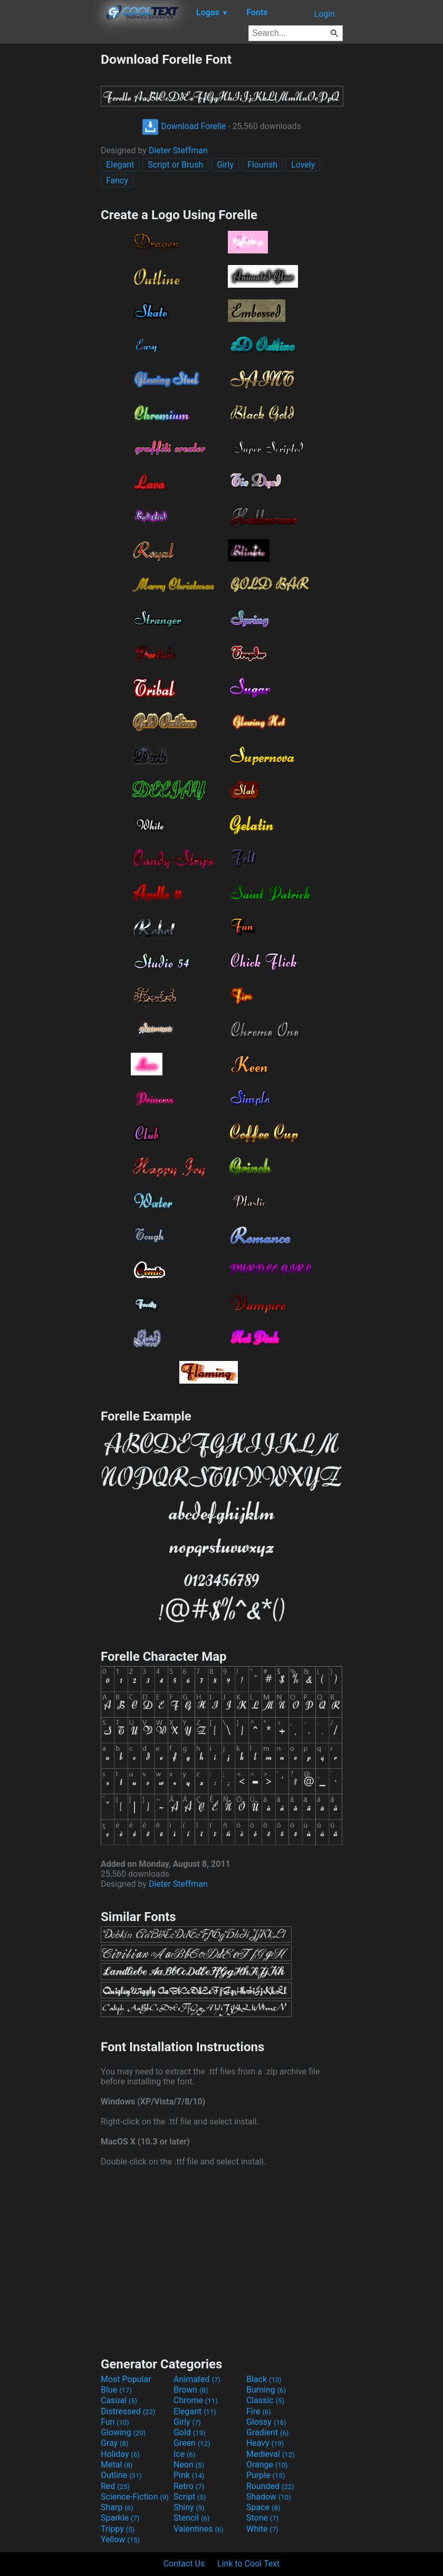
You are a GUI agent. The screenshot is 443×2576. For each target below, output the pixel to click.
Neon (189, 2465)
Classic (265, 2400)
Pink (189, 2475)
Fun (115, 2422)
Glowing (123, 2432)
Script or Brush (175, 165)
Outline (121, 2475)
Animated (197, 2379)
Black (264, 2379)
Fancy (117, 180)
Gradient (267, 2432)
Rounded (270, 2486)
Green (192, 2443)
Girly (225, 165)
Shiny (189, 2507)
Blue (116, 2390)
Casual (119, 2400)
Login (324, 14)
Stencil (191, 2518)
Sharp (117, 2507)
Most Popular (126, 2379)
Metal (117, 2465)
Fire (258, 2411)
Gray (114, 2443)
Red (115, 2486)
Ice (184, 2454)
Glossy (266, 2422)
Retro (189, 2486)
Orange (267, 2465)
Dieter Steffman (178, 150)
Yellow (120, 2539)
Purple (265, 2475)
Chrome (196, 2400)
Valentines (199, 2529)
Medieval (270, 2454)
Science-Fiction (135, 2497)
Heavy (265, 2443)
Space (263, 2507)
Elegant (120, 165)
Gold (190, 2432)
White (262, 2529)
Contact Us (184, 2564)
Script (190, 2497)
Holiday (120, 2454)
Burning (266, 2390)
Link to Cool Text (248, 2564)
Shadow (268, 2497)
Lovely (303, 165)
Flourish (262, 165)
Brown (191, 2390)
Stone (262, 2518)
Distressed (128, 2411)
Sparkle (120, 2518)
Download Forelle (184, 126)
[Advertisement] (50, 210)
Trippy (117, 2529)
